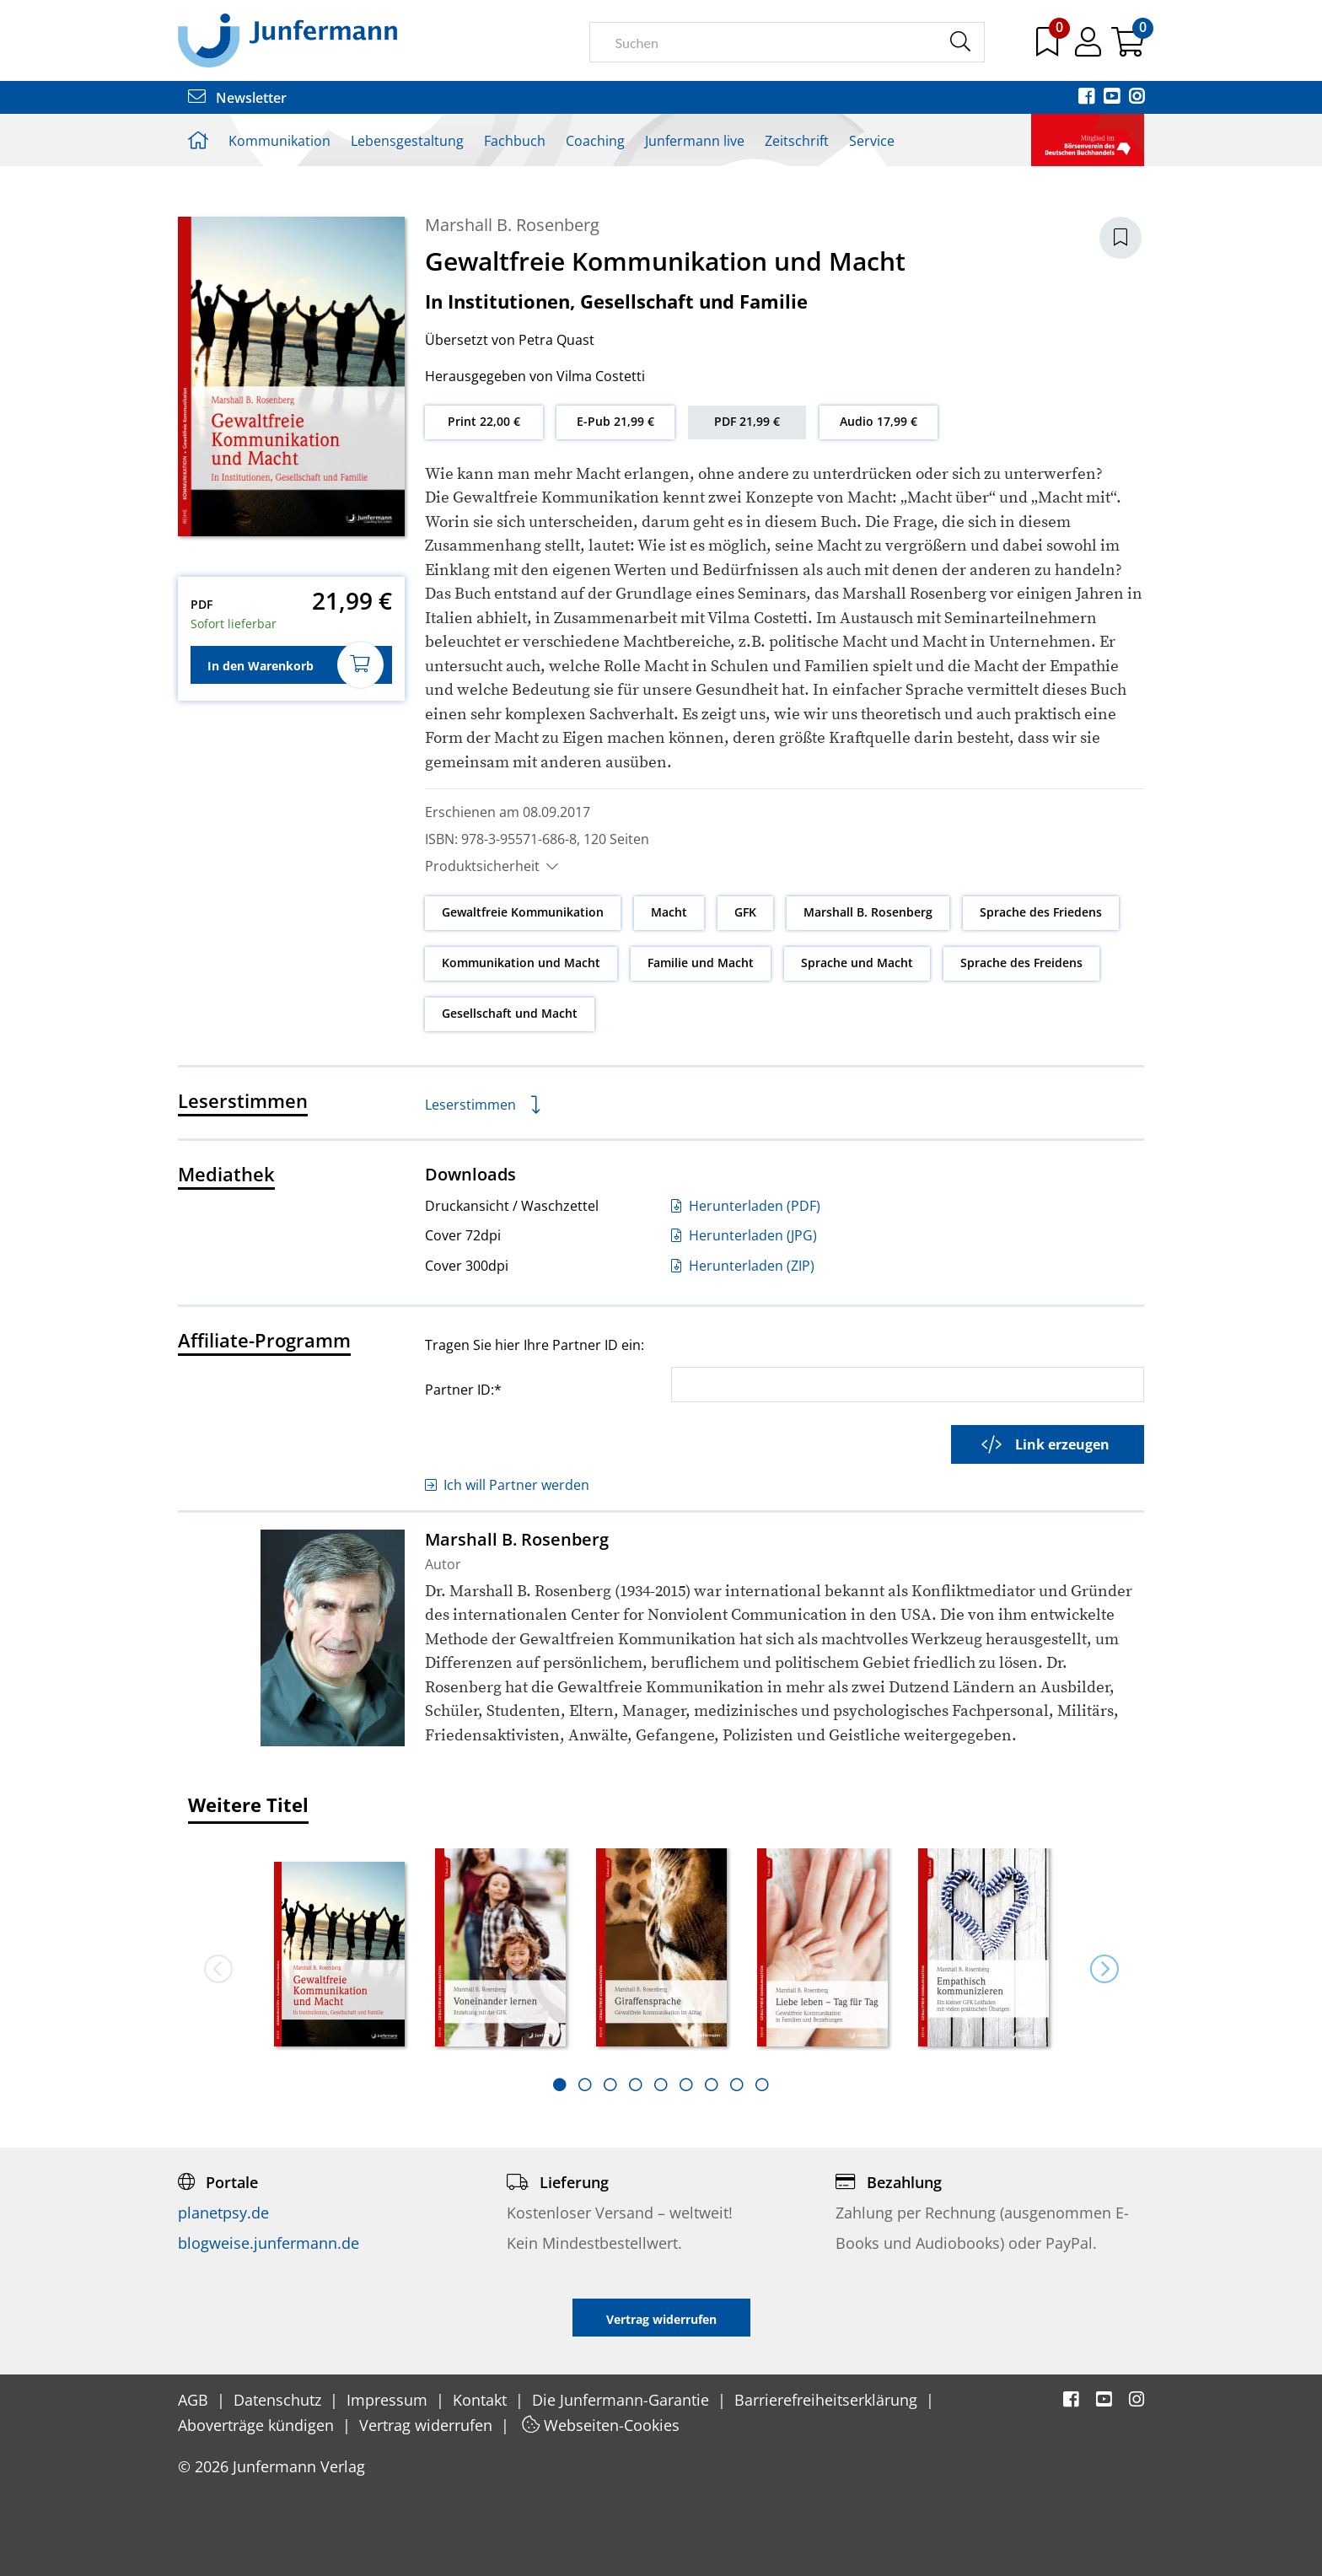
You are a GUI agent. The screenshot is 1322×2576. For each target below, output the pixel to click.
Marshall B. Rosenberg (512, 224)
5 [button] (661, 2084)
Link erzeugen (1045, 1444)
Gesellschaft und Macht (510, 1013)
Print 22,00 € (484, 421)
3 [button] (610, 2084)
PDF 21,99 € (747, 421)
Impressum (389, 2400)
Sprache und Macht (857, 963)
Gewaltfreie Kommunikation (523, 912)
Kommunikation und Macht (521, 963)
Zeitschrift (797, 141)
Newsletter (237, 98)
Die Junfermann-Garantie (622, 2400)
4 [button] (635, 2084)
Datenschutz (279, 2400)
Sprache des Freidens (1021, 963)
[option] (339, 1949)
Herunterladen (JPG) (744, 1235)
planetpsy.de (223, 2212)
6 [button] (686, 2084)
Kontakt (482, 2400)
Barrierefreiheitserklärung (828, 2400)
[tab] (559, 2084)
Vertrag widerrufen (428, 2425)
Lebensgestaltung (407, 141)
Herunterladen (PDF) (745, 1206)
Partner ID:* (463, 1389)
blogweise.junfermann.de (268, 2243)
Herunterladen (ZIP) (742, 1265)
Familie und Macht (701, 963)
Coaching (595, 141)
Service (872, 141)
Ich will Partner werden (507, 1485)
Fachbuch (514, 141)
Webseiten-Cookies (601, 2425)
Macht (669, 912)
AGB (195, 2400)
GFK (745, 912)
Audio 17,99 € (878, 421)
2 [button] (585, 2084)
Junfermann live (694, 141)
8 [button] (736, 2084)
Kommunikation (279, 141)
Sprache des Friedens (1041, 912)
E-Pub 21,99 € (615, 421)
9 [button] (762, 2084)
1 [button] (559, 2084)
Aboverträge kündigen (258, 2425)
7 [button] (711, 2084)
